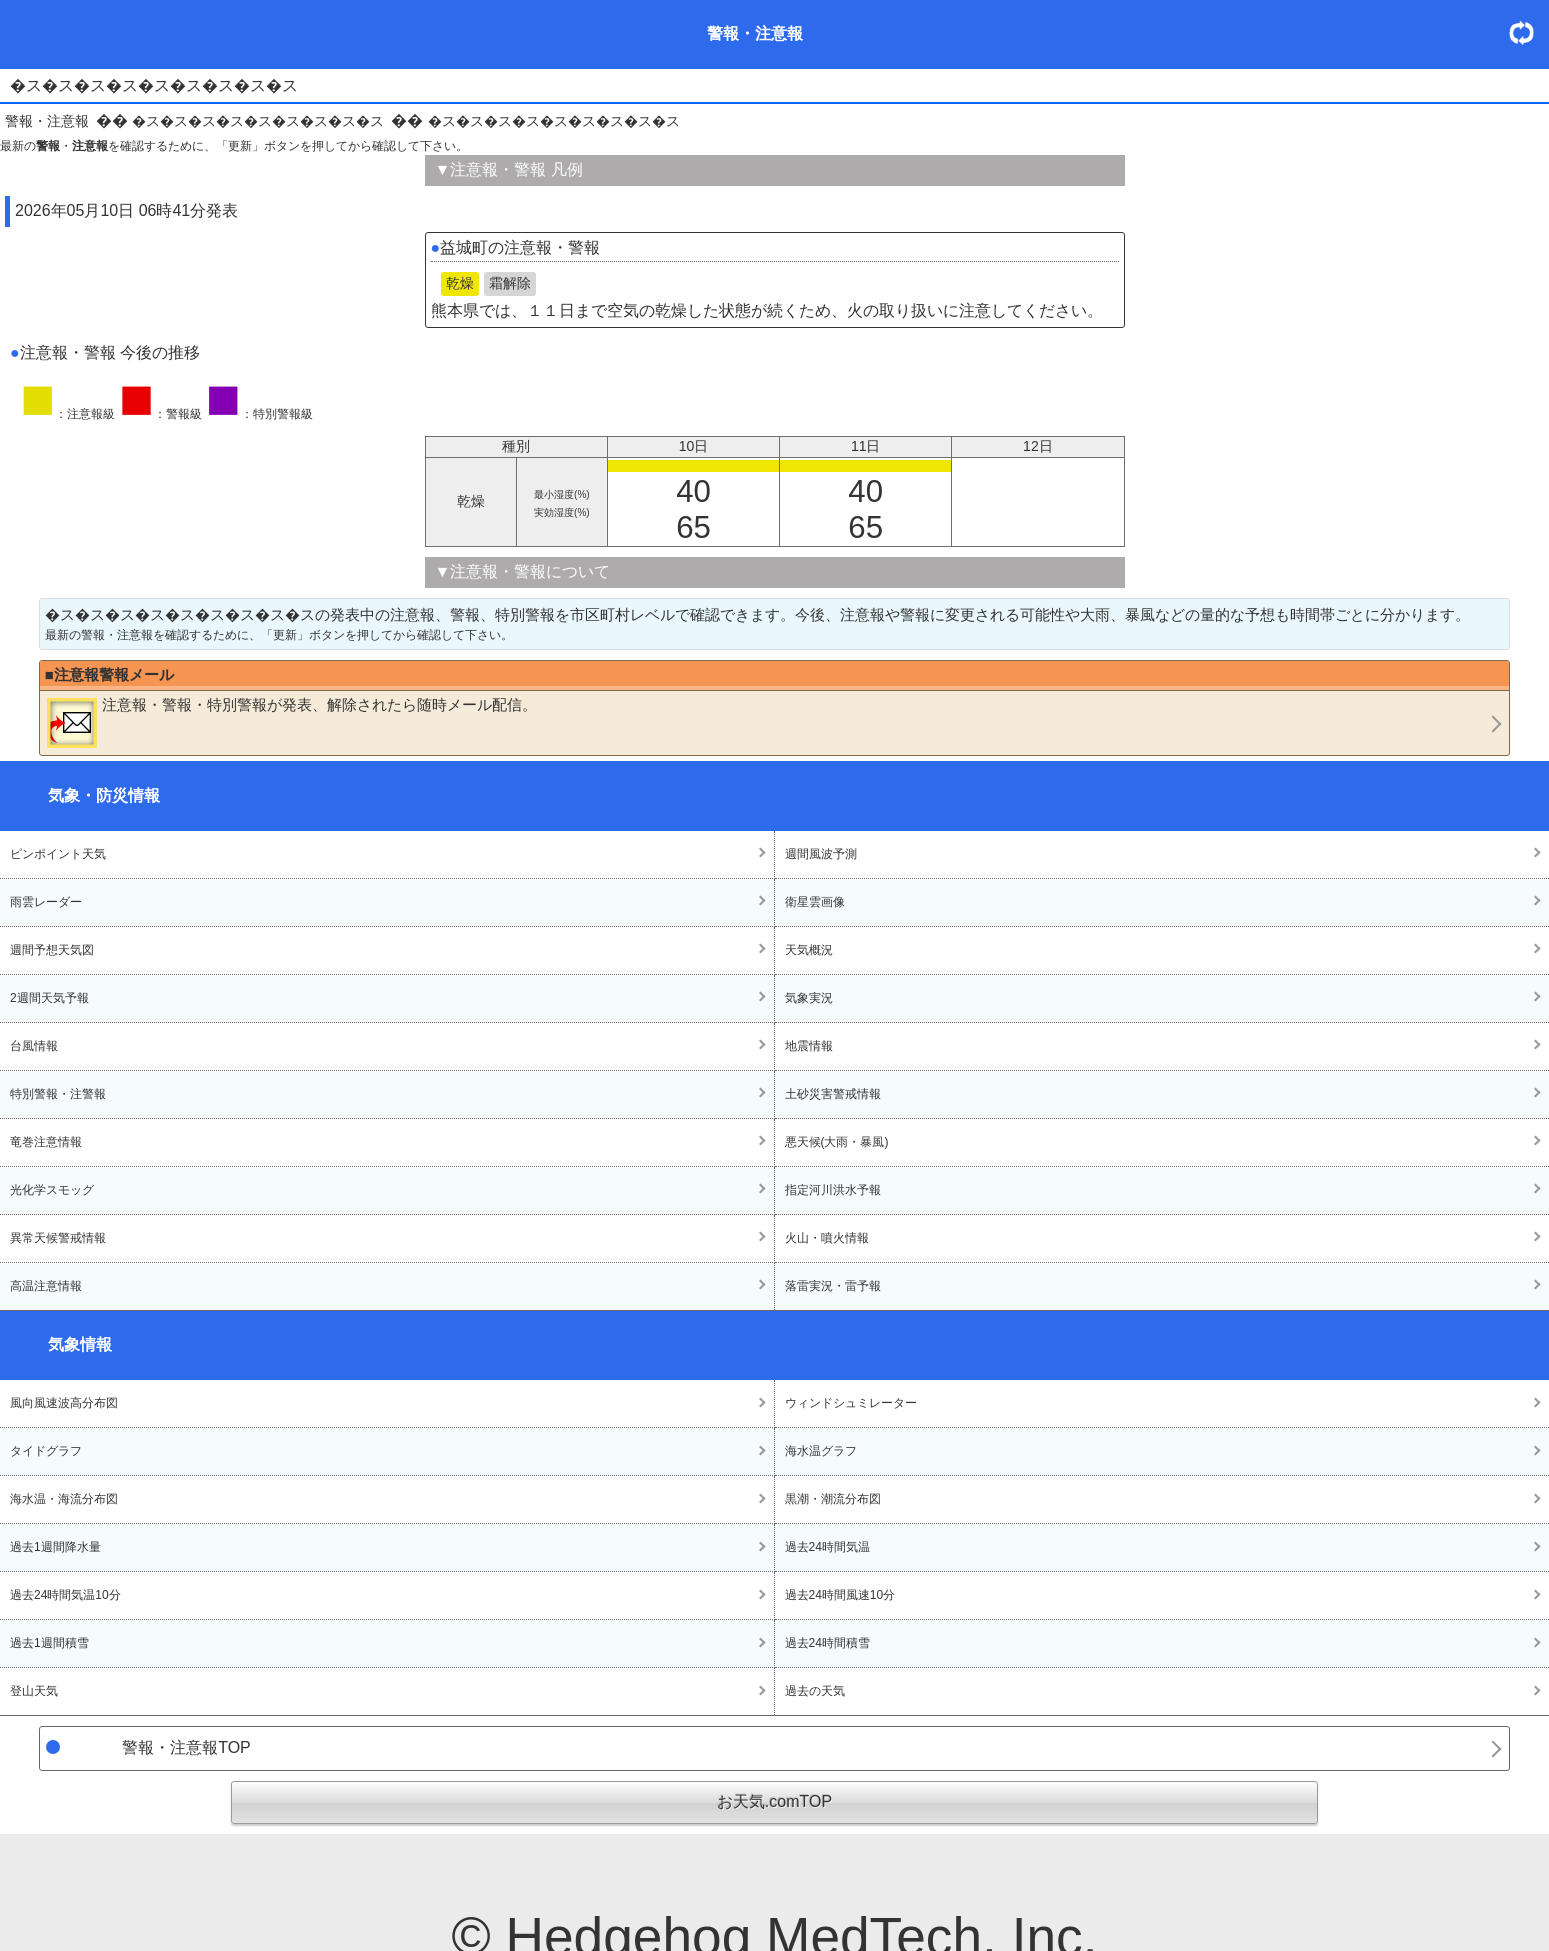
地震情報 (809, 1046)
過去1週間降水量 (55, 1547)
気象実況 (809, 998)
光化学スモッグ (52, 1190)
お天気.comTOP (774, 1801)
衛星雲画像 (815, 902)
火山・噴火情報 (827, 1238)
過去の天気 (815, 1691)
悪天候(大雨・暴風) (837, 1142)
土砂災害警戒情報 (833, 1094)
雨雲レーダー (46, 902)
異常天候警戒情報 (58, 1238)
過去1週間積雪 (49, 1643)
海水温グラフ (821, 1451)
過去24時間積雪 (827, 1643)
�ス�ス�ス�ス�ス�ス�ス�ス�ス (258, 121)
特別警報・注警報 (58, 1094)
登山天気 (34, 1691)
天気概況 (809, 950)
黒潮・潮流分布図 (833, 1499)
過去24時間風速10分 (840, 1595)
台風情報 (34, 1046)
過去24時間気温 (827, 1547)
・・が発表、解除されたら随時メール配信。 (292, 722)
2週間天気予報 (49, 998)
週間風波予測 (821, 854)
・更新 (1529, 32)
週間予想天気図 (52, 950)
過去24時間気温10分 (65, 1595)
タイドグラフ (46, 1451)
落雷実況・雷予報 (833, 1286)
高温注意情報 (46, 1286)
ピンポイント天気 (58, 854)
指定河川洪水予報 (833, 1190)
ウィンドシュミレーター (851, 1403)
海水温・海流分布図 (64, 1499)
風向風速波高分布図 (64, 1403)
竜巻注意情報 (46, 1142)
